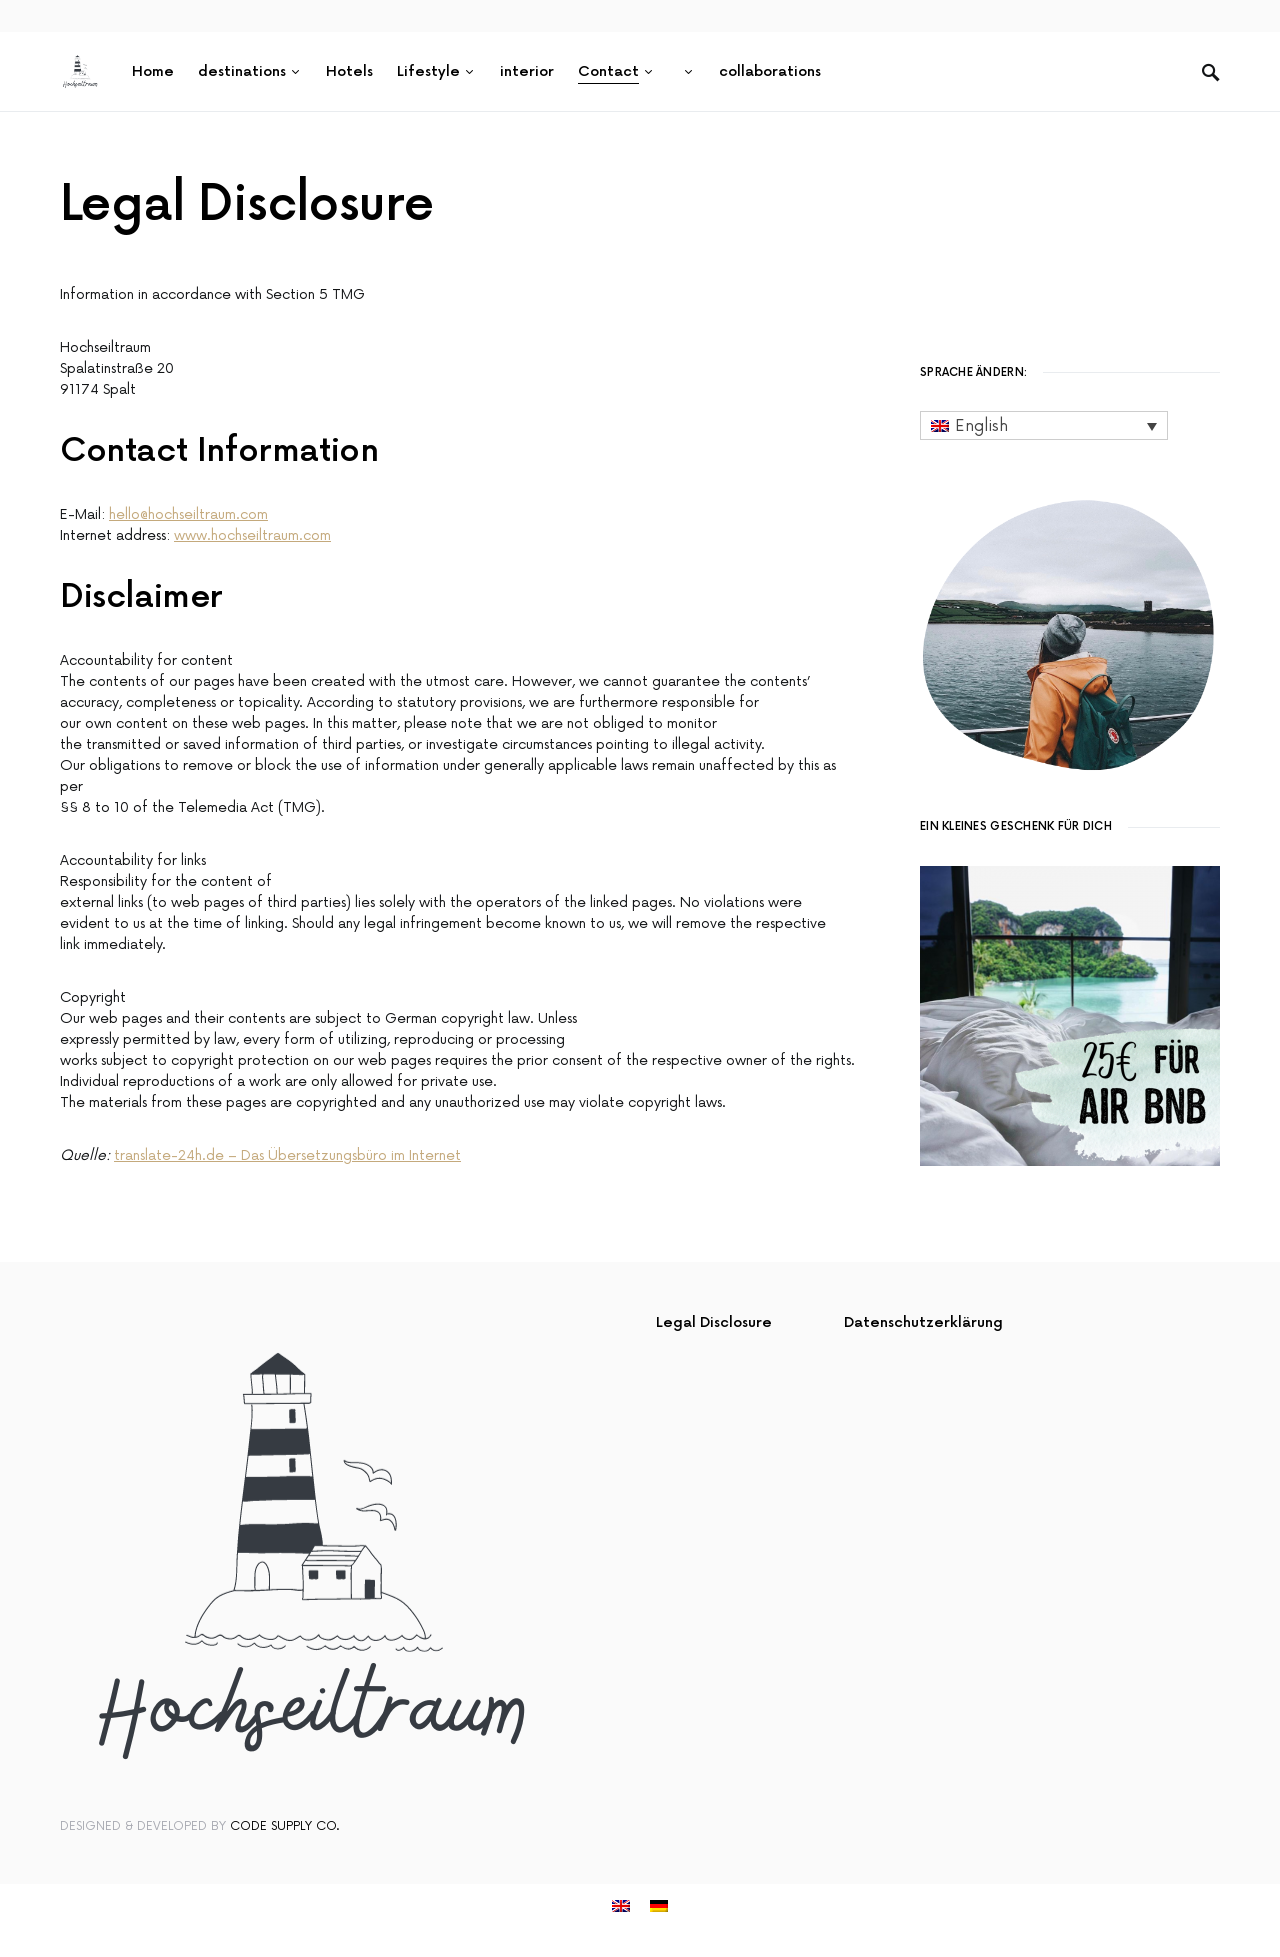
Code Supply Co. (284, 1826)
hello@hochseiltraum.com (188, 514)
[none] (1044, 425)
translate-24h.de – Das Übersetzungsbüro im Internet (287, 1155)
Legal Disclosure (714, 1322)
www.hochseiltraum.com (252, 535)
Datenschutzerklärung (923, 1322)
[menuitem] (687, 72)
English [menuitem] (981, 426)
